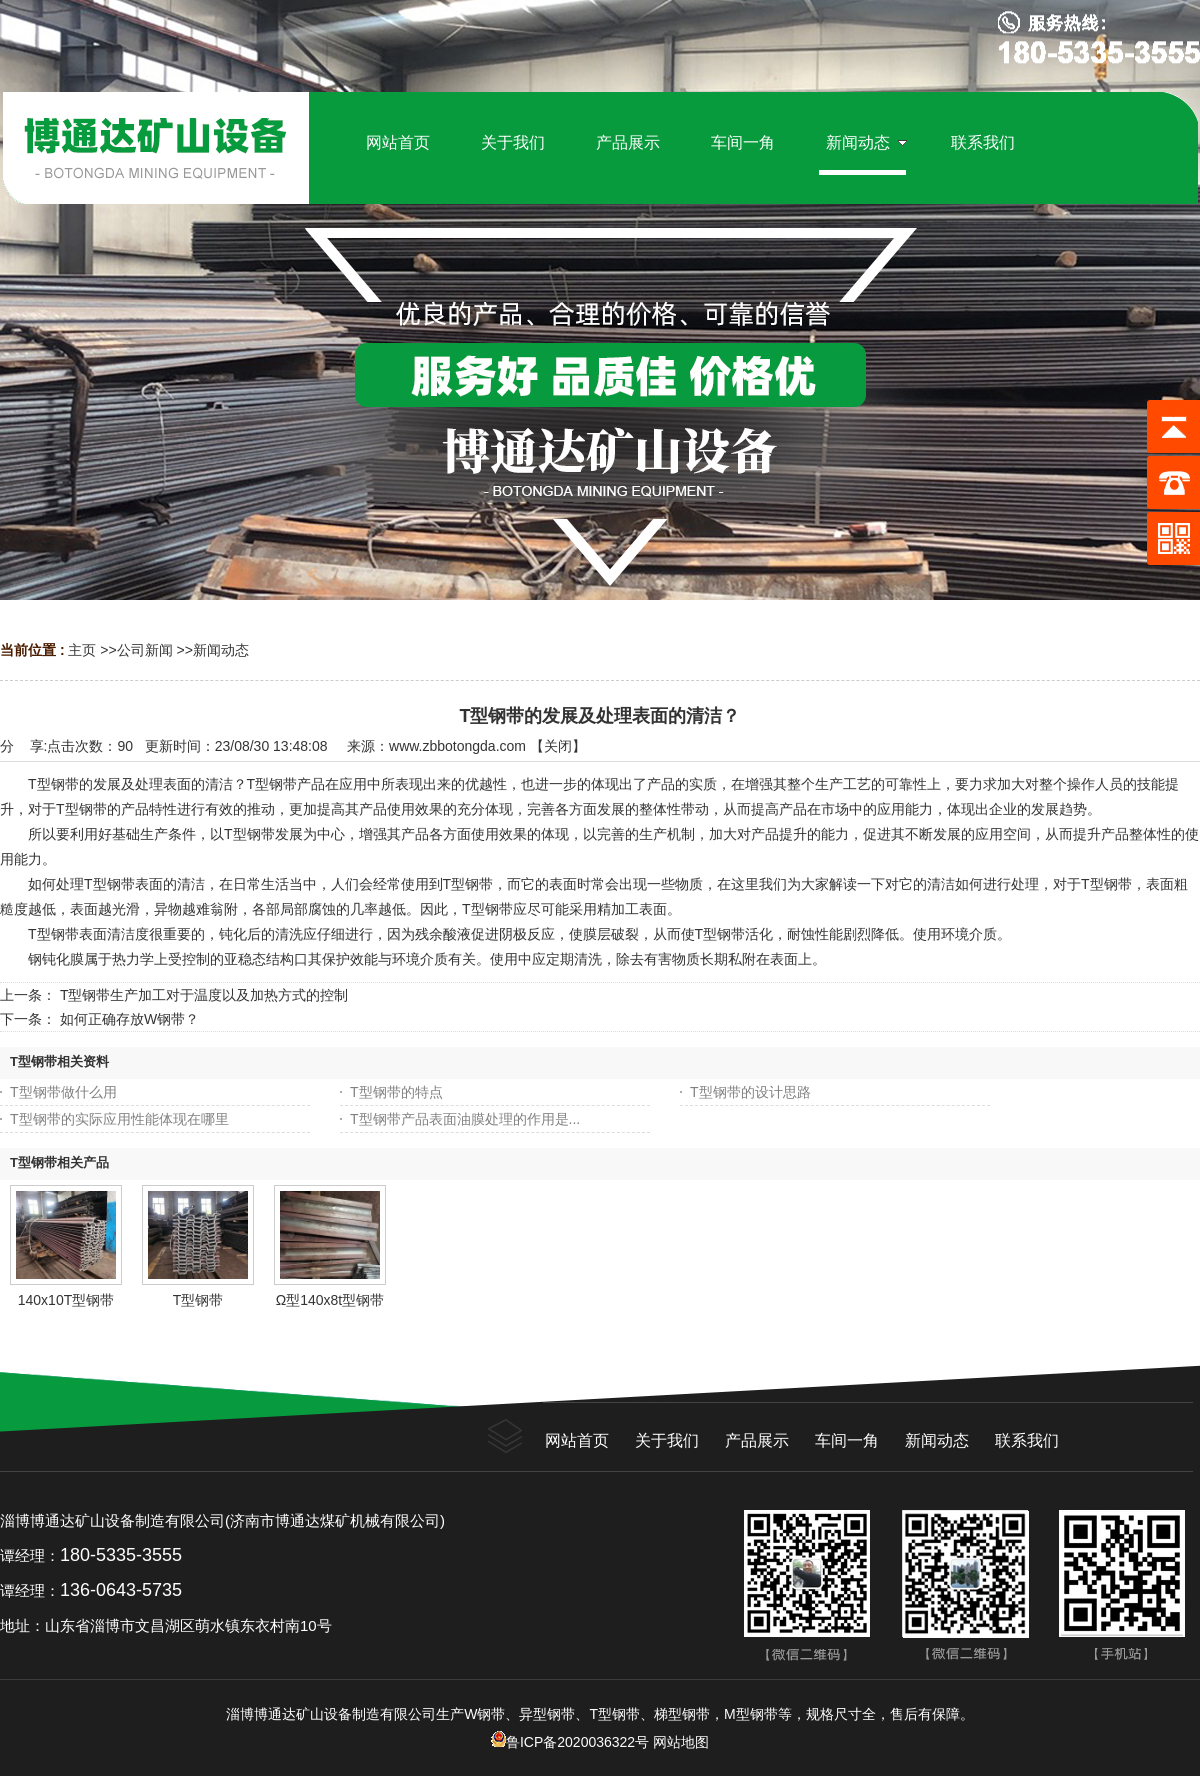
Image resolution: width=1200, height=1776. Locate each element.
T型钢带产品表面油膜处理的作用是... (465, 1119)
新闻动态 (221, 650)
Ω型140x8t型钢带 (330, 1300)
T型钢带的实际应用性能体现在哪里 (119, 1119)
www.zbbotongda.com (457, 746)
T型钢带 (198, 1300)
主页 (82, 650)
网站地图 (681, 1742)
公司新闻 (145, 650)
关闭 (558, 746)
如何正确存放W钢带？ (129, 1019)
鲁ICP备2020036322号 (570, 1742)
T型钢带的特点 (396, 1092)
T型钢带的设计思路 (750, 1092)
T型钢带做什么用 (63, 1092)
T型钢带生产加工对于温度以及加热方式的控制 (204, 995)
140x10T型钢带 (66, 1300)
